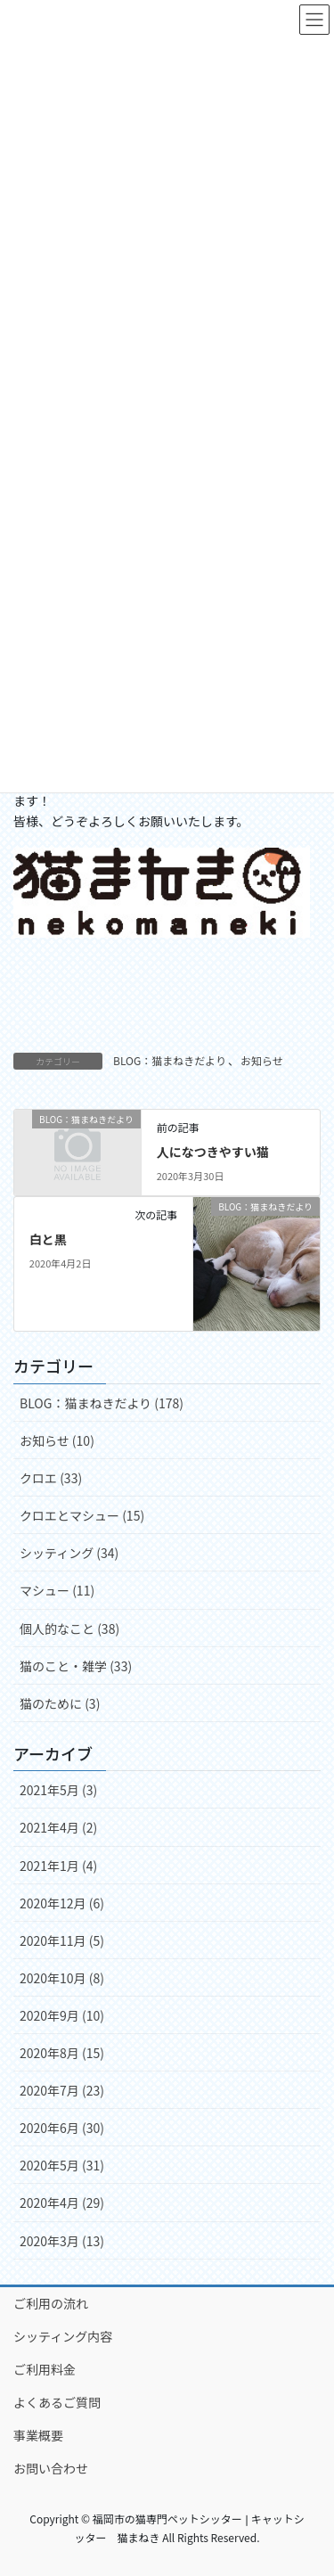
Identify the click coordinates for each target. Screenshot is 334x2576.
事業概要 (38, 2435)
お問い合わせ (50, 2468)
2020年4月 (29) (62, 2202)
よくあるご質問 (57, 2402)
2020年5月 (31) (62, 2165)
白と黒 (48, 1239)
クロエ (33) (51, 1478)
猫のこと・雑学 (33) (76, 1666)
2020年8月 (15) (62, 2053)
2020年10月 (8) (62, 1978)
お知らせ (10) (57, 1440)
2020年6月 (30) (62, 2128)
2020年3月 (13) (62, 2241)
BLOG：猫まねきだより (169, 1060)
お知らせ (261, 1060)
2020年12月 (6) (62, 1903)
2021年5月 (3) (58, 1790)
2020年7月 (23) (62, 2090)
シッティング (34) (69, 1553)
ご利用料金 (44, 2369)
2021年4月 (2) (58, 1827)
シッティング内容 (62, 2336)
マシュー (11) (57, 1590)
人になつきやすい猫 (213, 1152)
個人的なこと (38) (69, 1628)
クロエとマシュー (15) (82, 1515)
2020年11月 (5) (62, 1940)
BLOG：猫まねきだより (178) (101, 1403)
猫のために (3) (60, 1703)
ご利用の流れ (50, 2303)
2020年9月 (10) (62, 2015)
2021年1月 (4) (58, 1866)
